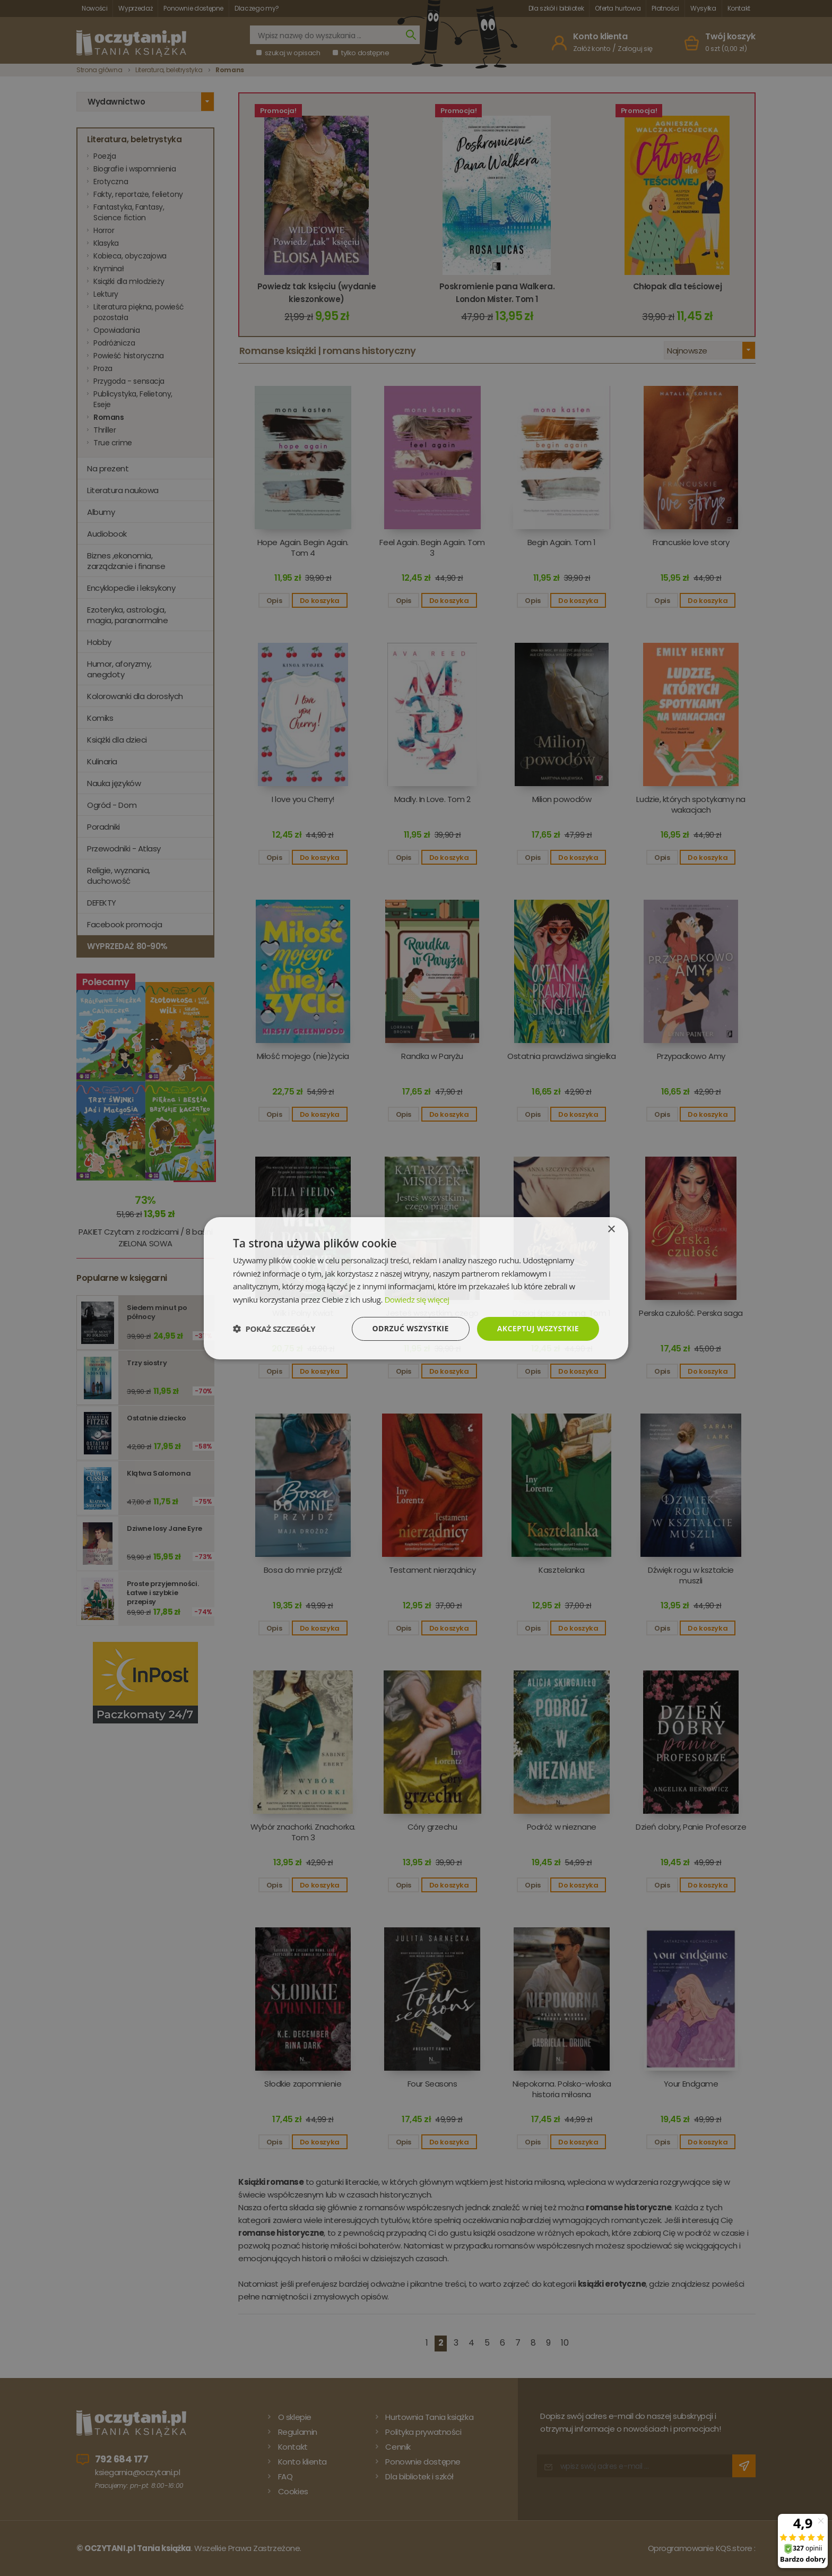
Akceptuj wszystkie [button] (538, 1328)
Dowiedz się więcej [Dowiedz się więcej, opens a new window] (416, 1299)
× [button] (611, 1229)
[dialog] (416, 1288)
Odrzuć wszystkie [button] (410, 1328)
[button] (274, 1328)
